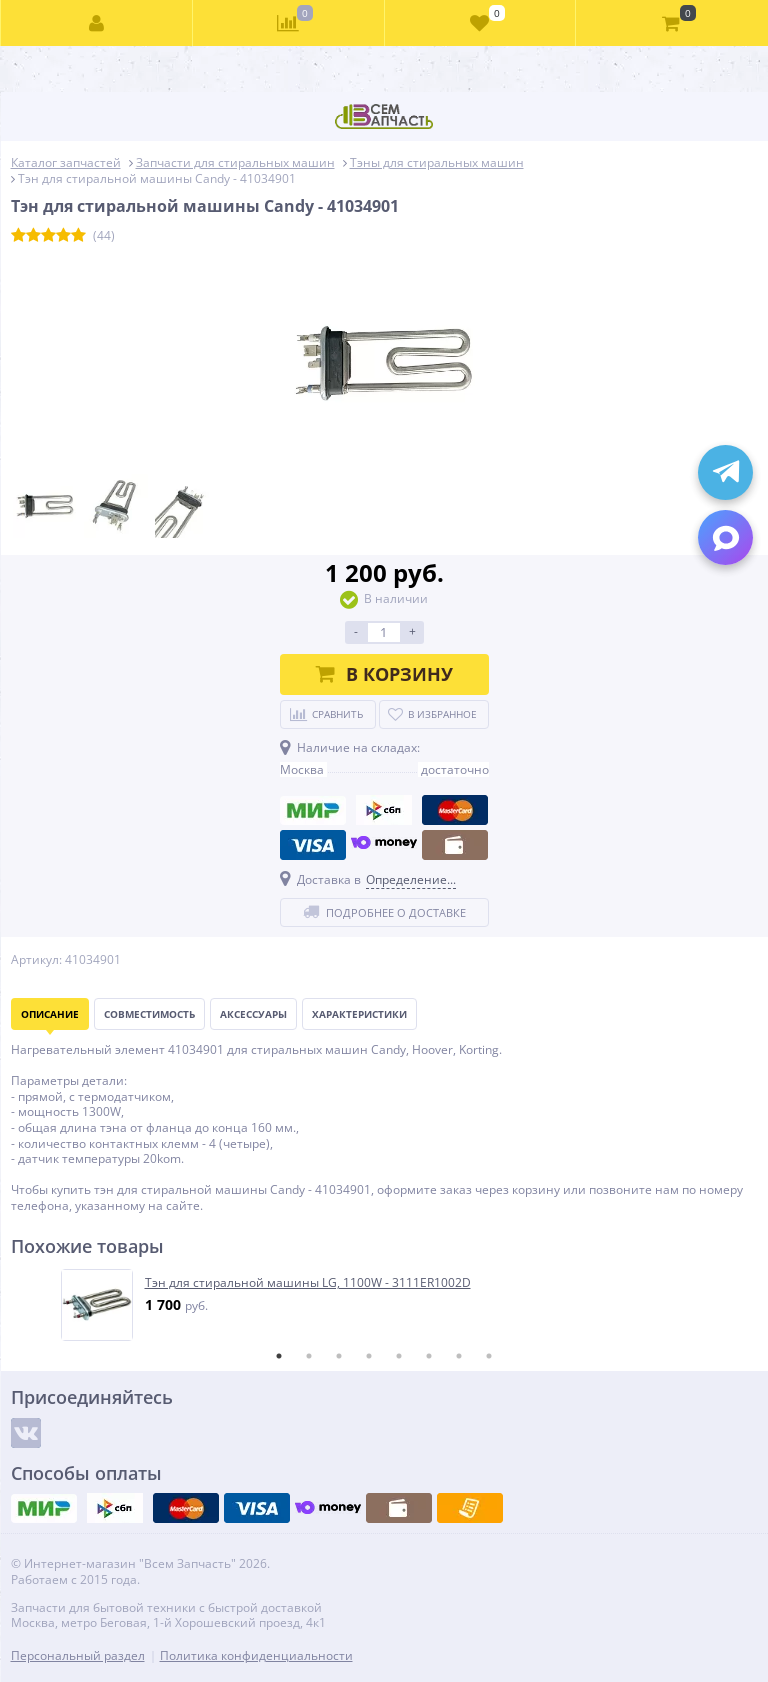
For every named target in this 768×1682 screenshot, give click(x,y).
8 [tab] (489, 1356)
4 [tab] (369, 1356)
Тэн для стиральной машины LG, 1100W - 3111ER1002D (308, 1283)
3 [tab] (339, 1356)
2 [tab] (309, 1356)
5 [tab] (399, 1356)
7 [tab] (459, 1356)
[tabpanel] (385, 1305)
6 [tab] (429, 1356)
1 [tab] (279, 1356)
